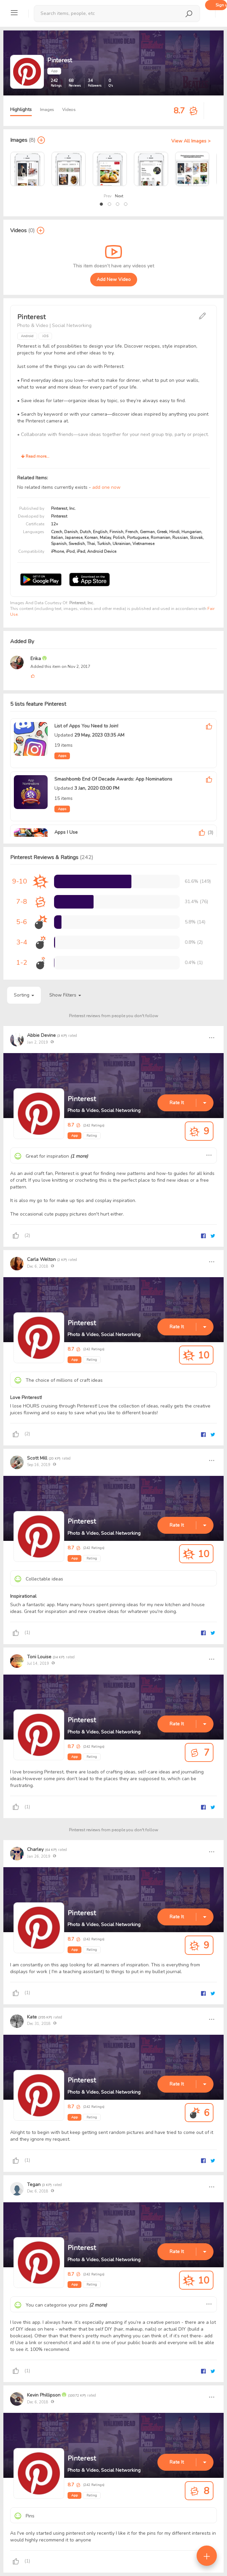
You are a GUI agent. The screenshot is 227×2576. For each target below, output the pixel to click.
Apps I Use (66, 832)
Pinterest (82, 1099)
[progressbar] (92, 881)
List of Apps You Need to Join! (86, 726)
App (74, 1135)
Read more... (35, 456)
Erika (36, 658)
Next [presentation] (119, 196)
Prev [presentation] (107, 196)
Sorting (24, 995)
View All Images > (190, 141)
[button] (101, 204)
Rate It (177, 1102)
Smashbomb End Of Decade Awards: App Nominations (113, 779)
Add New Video (114, 279)
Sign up (221, 5)
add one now (106, 487)
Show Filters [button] (65, 995)
